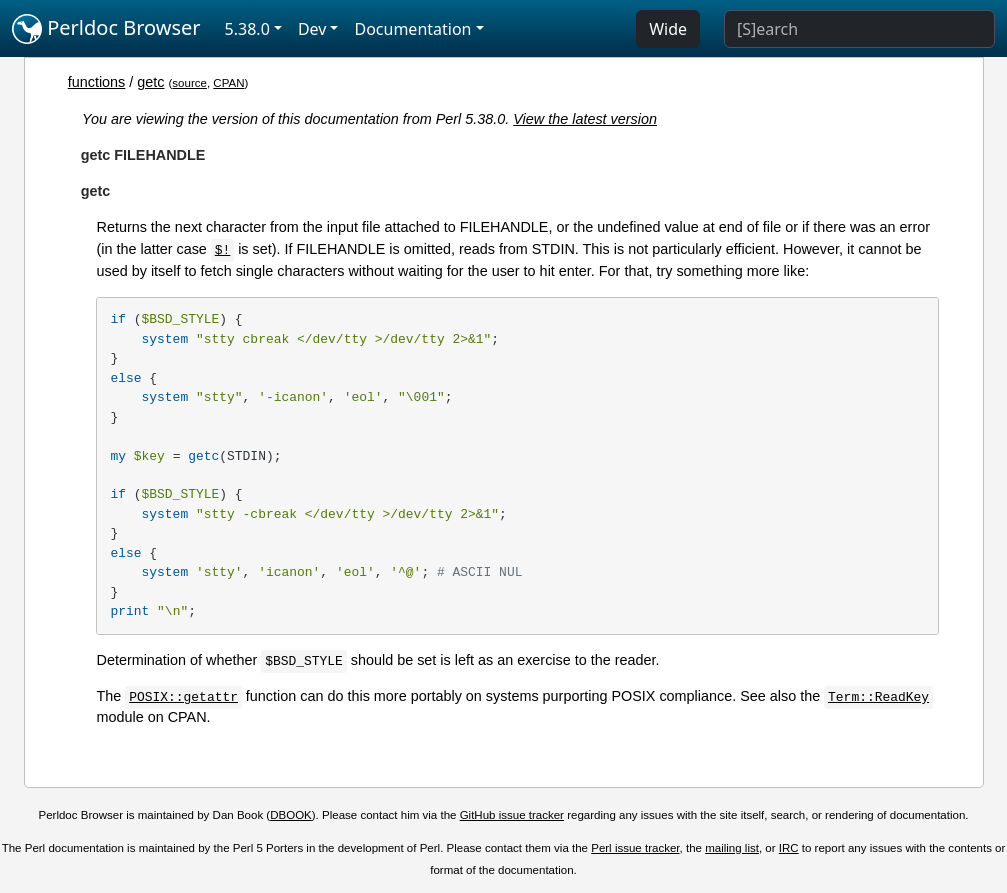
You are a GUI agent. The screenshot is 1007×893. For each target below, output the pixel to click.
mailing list (732, 848)
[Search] (859, 29)
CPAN (228, 83)
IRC (789, 848)
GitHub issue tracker (512, 815)
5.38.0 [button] (247, 29)
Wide (668, 29)
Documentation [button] (412, 29)
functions (97, 82)
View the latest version (585, 119)
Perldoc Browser (106, 29)
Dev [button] (312, 29)
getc (150, 82)
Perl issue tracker (635, 848)
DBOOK (291, 815)
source (189, 83)
